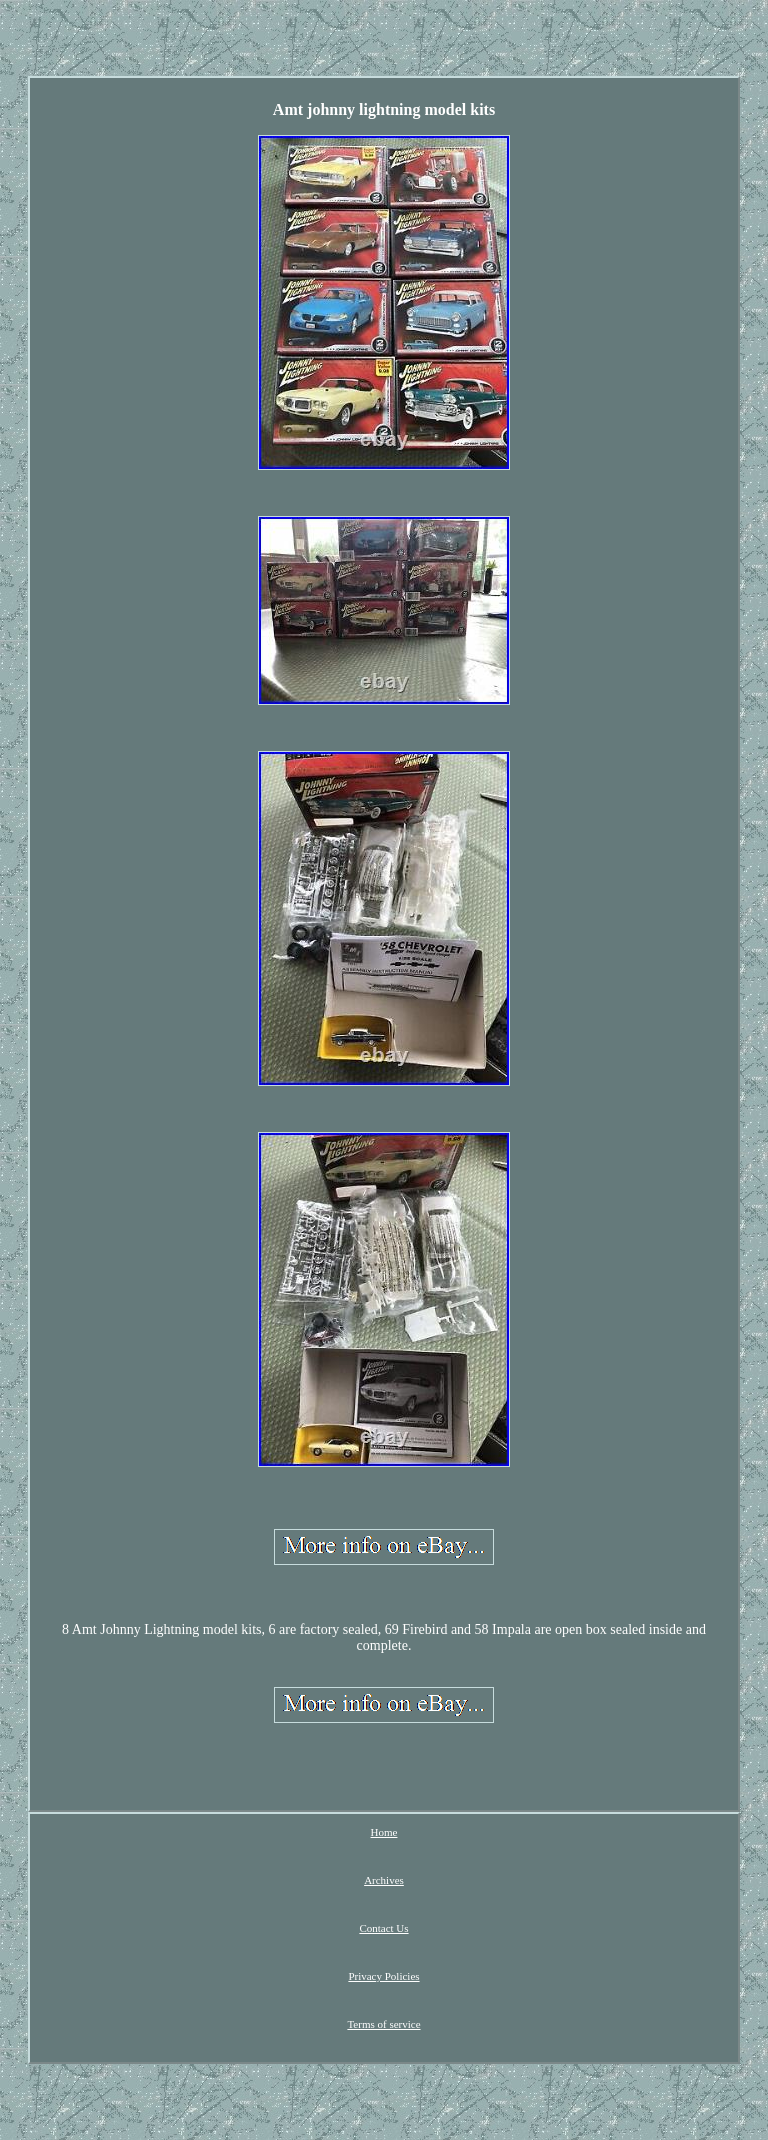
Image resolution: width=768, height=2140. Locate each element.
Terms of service (383, 2024)
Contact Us (383, 1928)
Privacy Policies (383, 1976)
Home (384, 1832)
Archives (384, 1880)
